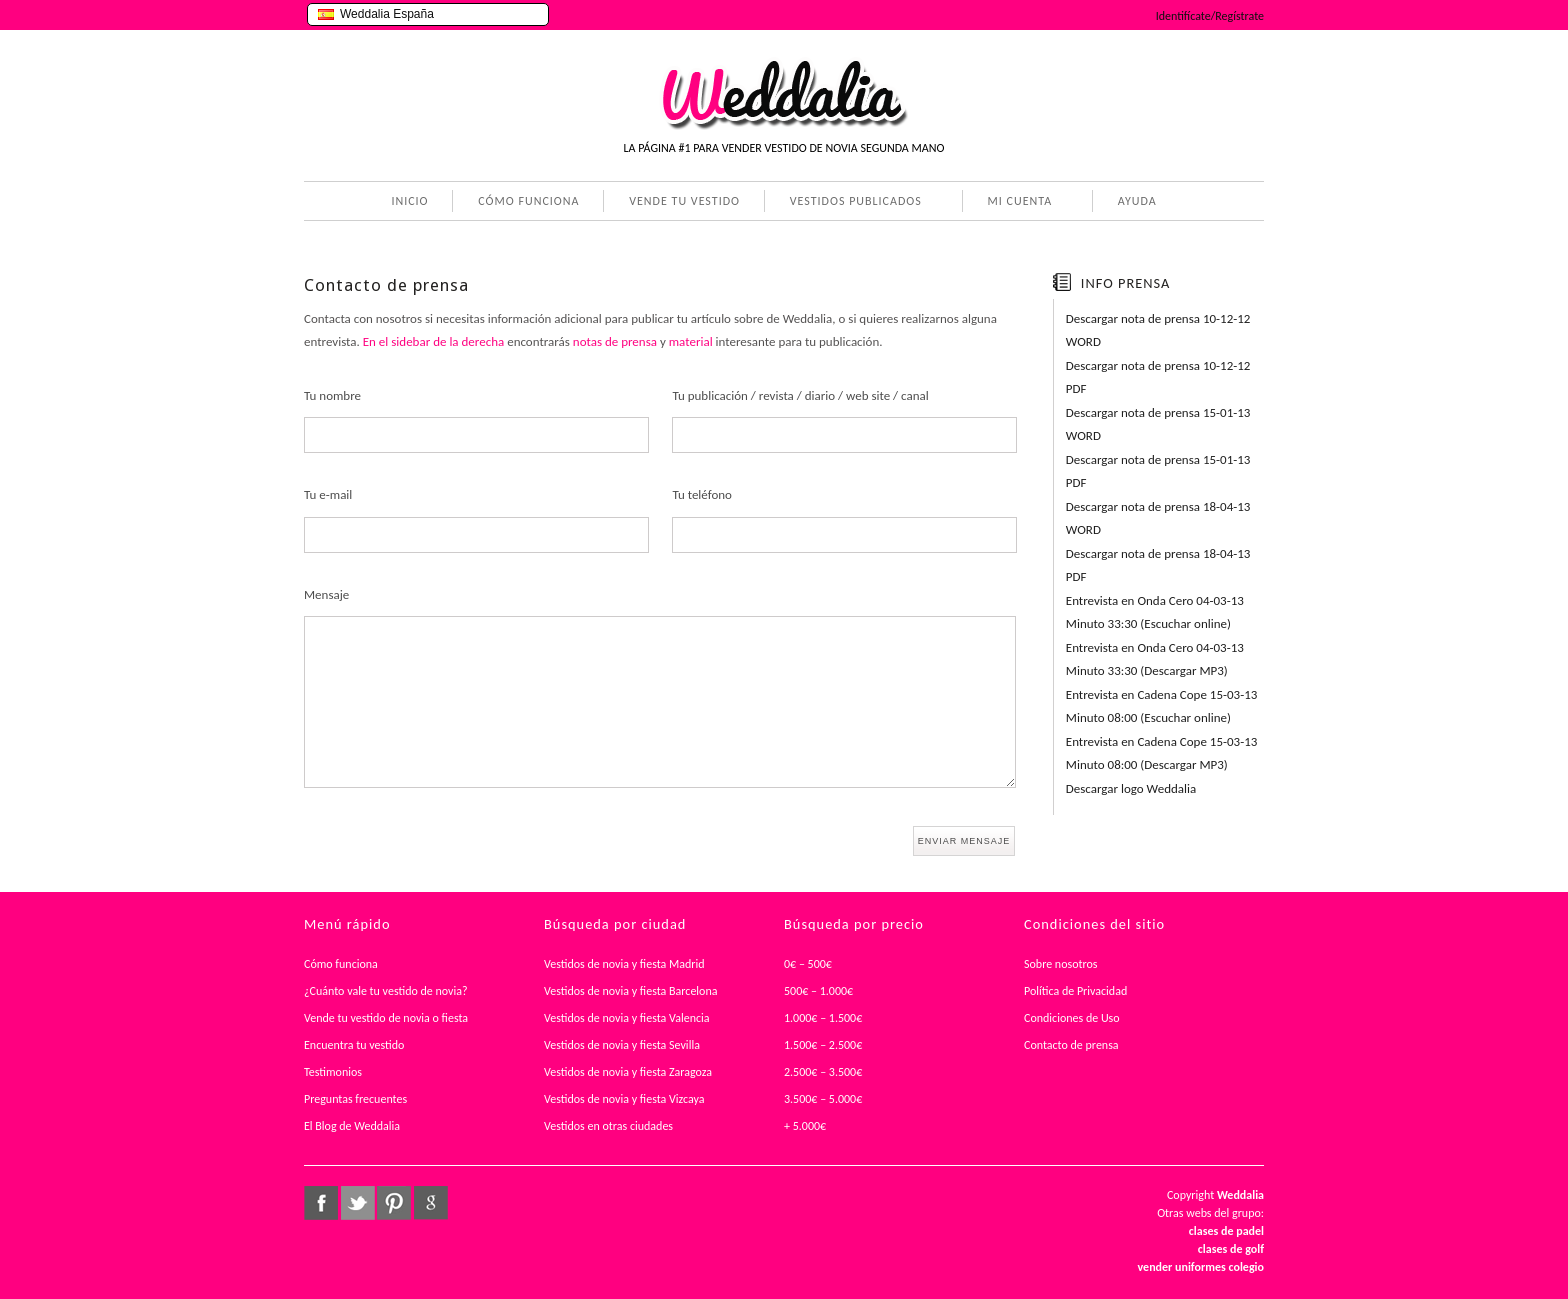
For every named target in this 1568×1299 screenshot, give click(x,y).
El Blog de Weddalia (352, 1126)
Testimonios (333, 1072)
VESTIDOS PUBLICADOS (852, 203)
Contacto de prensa (1071, 1045)
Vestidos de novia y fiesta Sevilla (622, 1045)
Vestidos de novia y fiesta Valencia (627, 1018)
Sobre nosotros (1061, 964)
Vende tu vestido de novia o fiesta (386, 1018)
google (431, 1203)
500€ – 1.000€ (818, 991)
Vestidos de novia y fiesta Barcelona (631, 991)
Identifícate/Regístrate (1210, 16)
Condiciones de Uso (1072, 1018)
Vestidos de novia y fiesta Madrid (624, 964)
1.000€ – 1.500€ (823, 1018)
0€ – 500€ (808, 964)
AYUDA (1133, 203)
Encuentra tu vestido (354, 1045)
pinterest (394, 1203)
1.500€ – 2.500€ (823, 1045)
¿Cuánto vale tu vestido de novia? (386, 991)
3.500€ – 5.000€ (823, 1099)
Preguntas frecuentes (355, 1099)
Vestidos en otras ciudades (608, 1126)
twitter (358, 1203)
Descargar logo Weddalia (1131, 788)
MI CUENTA (1016, 203)
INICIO (409, 201)
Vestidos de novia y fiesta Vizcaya (624, 1099)
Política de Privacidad (1075, 991)
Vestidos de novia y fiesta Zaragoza (628, 1072)
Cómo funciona (341, 964)
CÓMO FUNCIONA (528, 201)
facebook (321, 1203)
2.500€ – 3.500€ (823, 1072)
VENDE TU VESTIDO (684, 201)
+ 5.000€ (805, 1126)
